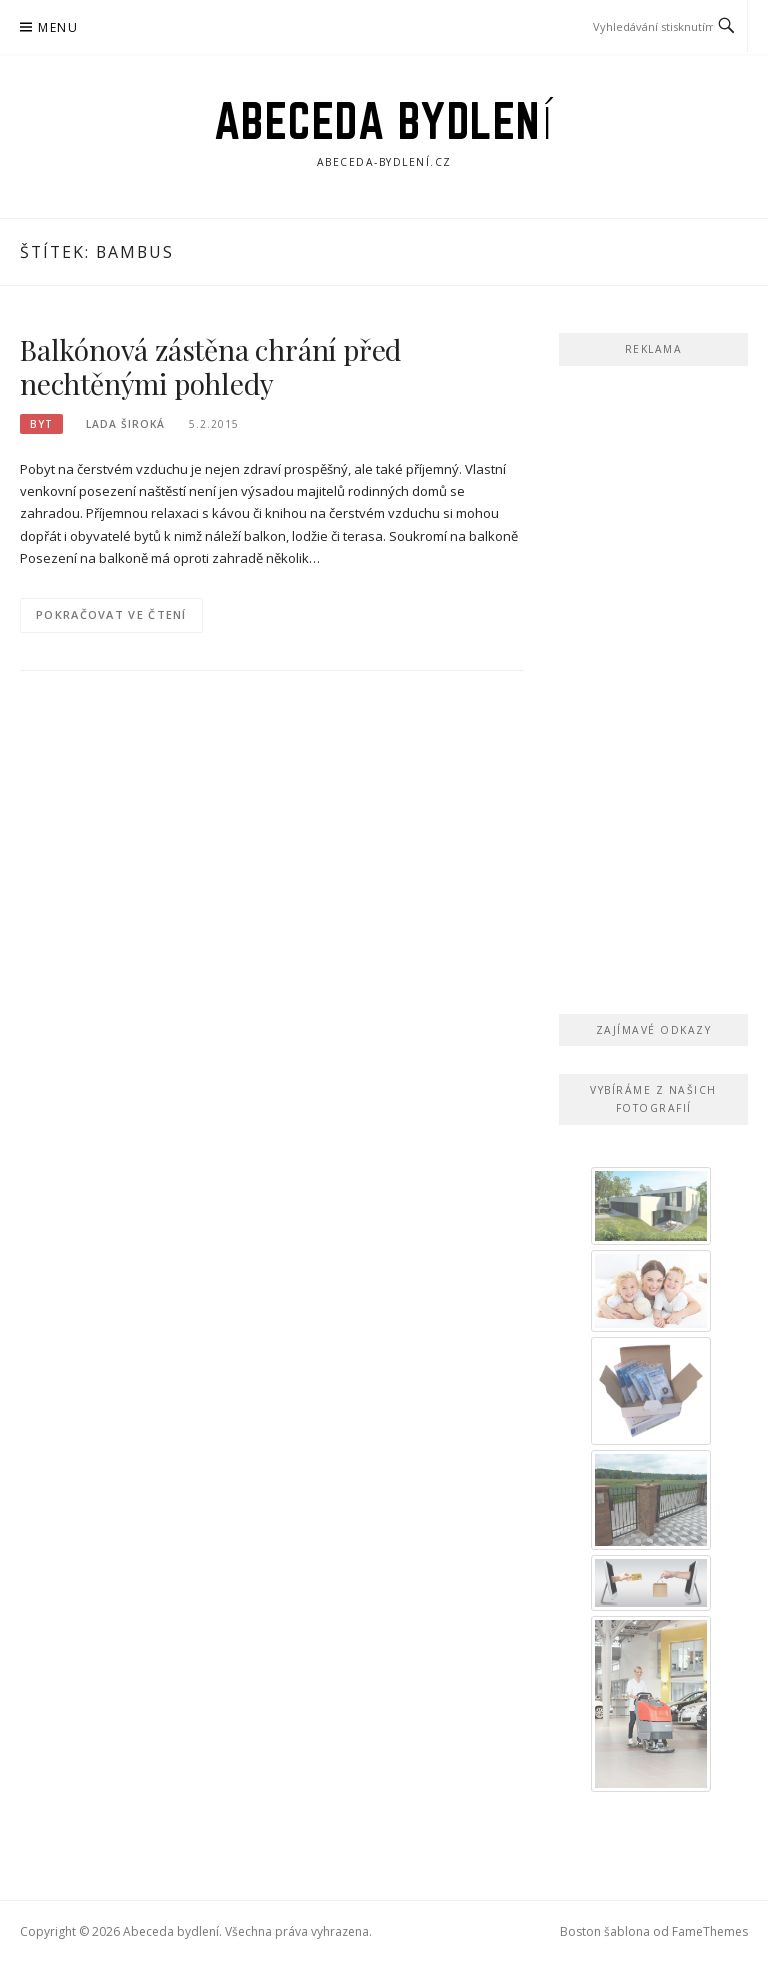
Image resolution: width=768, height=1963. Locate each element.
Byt (41, 424)
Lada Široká (125, 424)
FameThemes (710, 1931)
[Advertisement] (653, 686)
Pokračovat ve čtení (111, 614)
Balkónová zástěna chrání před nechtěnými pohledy (210, 366)
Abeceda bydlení (384, 121)
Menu (58, 27)
